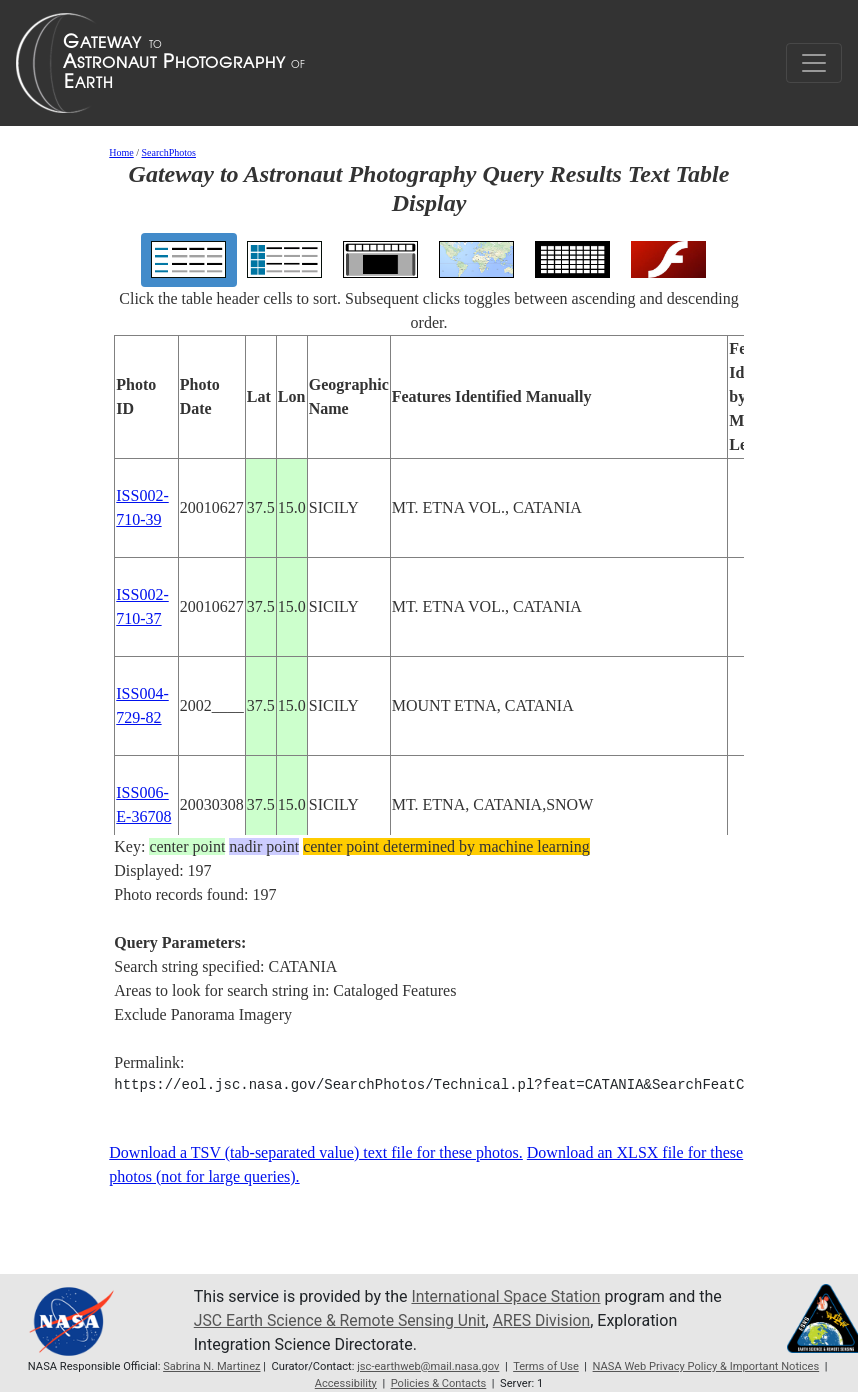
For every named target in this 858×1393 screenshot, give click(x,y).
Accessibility (345, 1383)
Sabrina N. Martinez (211, 1366)
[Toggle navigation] (814, 63)
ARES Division (546, 1320)
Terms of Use (546, 1366)
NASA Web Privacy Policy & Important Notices (707, 1366)
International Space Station (507, 1296)
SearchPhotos (169, 152)
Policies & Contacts (439, 1383)
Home (121, 152)
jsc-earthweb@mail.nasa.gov (428, 1366)
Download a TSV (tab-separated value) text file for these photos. (316, 1152)
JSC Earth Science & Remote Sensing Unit (342, 1320)
